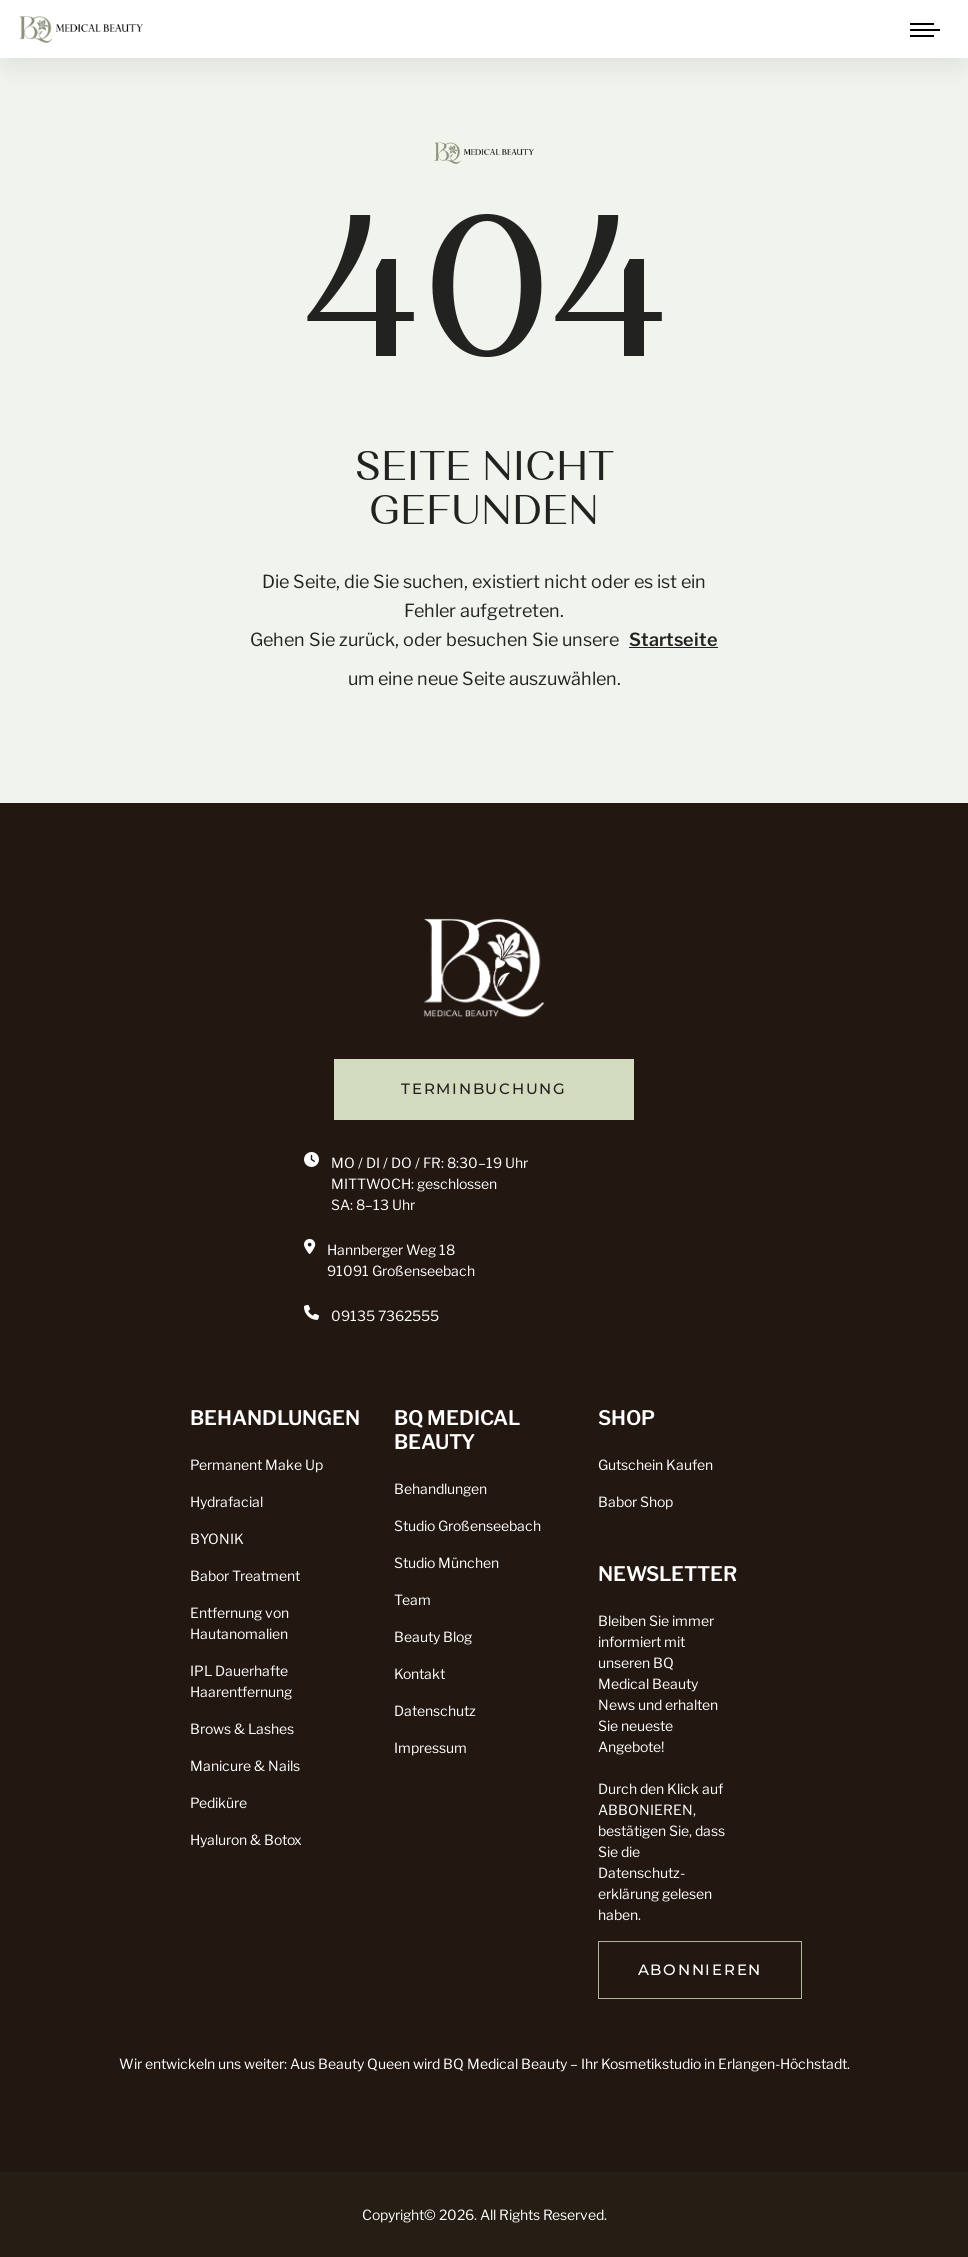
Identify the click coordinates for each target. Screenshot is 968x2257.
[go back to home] (484, 974)
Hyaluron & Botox (246, 1839)
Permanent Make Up (256, 1464)
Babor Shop (635, 1501)
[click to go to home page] (81, 28)
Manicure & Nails (245, 1765)
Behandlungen (440, 1488)
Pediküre (218, 1802)
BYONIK (217, 1538)
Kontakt (419, 1673)
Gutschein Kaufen (655, 1464)
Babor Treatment (245, 1575)
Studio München (446, 1562)
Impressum (430, 1747)
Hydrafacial (226, 1501)
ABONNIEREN (700, 1970)
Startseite (673, 639)
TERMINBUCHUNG (484, 1089)
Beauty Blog (433, 1636)
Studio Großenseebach (467, 1525)
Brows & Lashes (242, 1728)
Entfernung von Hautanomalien (239, 1623)
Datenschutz (435, 1710)
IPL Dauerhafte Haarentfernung (241, 1681)
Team (412, 1599)
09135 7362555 (385, 1315)
